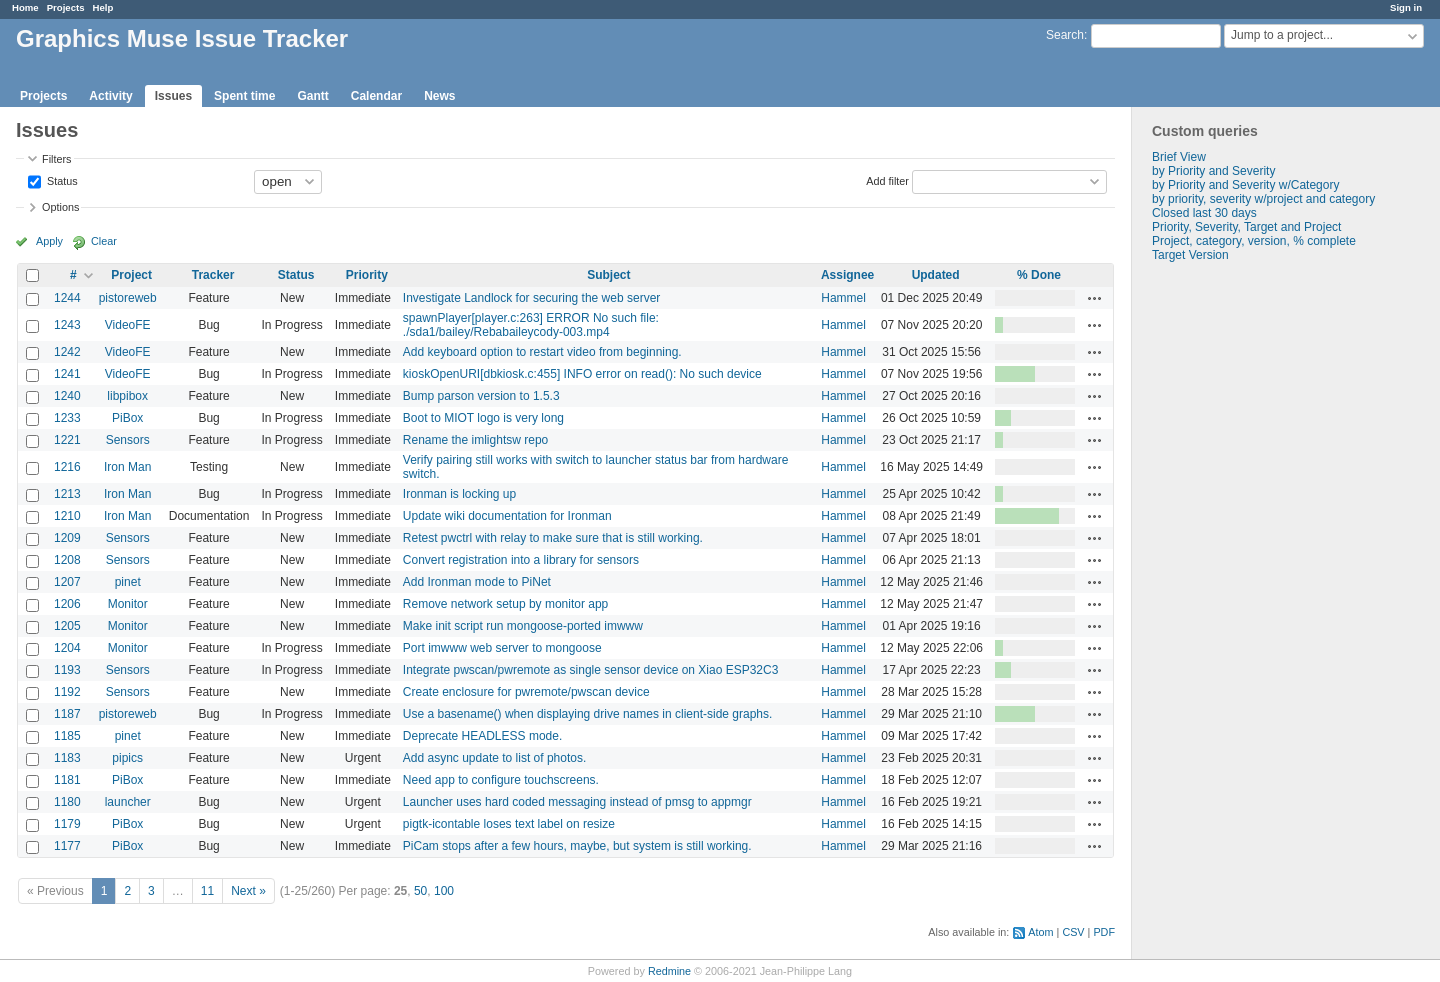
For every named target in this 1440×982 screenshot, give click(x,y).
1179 (67, 824)
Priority (367, 275)
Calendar (376, 96)
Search (1065, 35)
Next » (248, 891)
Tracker (213, 275)
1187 (67, 714)
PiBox (127, 418)
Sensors (128, 440)
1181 (67, 780)
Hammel (843, 298)
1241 (67, 374)
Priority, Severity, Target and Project (1246, 227)
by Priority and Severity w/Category (1245, 185)
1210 (67, 516)
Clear (104, 241)
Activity (110, 96)
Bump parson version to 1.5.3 (481, 396)
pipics (127, 758)
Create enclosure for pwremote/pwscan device (526, 692)
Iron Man (127, 467)
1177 (67, 846)
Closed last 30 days (1204, 213)
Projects (66, 7)
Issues (173, 96)
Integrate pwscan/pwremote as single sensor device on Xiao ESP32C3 (591, 670)
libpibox (127, 396)
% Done (1039, 275)
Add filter (887, 180)
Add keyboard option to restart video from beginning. (542, 352)
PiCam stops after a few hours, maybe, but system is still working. (577, 846)
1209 (67, 538)
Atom (1040, 932)
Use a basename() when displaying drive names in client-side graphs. (588, 714)
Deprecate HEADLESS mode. (482, 736)
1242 (67, 352)
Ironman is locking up (459, 494)
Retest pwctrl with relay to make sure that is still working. (553, 538)
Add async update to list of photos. (494, 758)
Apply (49, 241)
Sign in (1406, 7)
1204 (67, 648)
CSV (1073, 932)
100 (444, 891)
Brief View (1179, 157)
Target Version (1190, 255)
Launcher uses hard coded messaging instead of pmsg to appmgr (577, 802)
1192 (67, 692)
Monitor (128, 604)
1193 (67, 670)
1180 (67, 802)
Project (131, 275)
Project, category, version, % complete (1254, 241)
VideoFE (128, 325)
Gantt (312, 96)
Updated (936, 275)
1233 (67, 418)
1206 (67, 604)
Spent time (244, 96)
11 (207, 891)
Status (61, 180)
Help (103, 7)
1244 (67, 298)
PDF (1104, 932)
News (439, 96)
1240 (67, 396)
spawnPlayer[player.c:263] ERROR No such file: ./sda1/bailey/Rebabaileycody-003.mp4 (531, 325)
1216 (67, 467)
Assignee (847, 275)
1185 (67, 736)
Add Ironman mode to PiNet (477, 582)
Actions (1095, 298)
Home (25, 7)
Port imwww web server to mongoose (502, 648)
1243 (67, 325)
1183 (67, 758)
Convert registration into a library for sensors (521, 560)
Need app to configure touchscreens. (501, 780)
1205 (67, 626)
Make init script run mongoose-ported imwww (523, 626)
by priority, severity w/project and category (1263, 199)
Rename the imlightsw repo (475, 440)
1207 (67, 582)
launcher (128, 802)
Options (60, 207)
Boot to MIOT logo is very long (483, 418)
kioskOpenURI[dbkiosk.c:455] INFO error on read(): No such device (582, 374)
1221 (67, 440)
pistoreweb (128, 298)
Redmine (669, 971)
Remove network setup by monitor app (505, 604)
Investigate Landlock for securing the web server (531, 298)
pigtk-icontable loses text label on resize (509, 824)
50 (420, 891)
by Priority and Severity (1213, 171)
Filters (56, 159)
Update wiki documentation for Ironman (507, 516)
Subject (608, 275)
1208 (67, 560)
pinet (128, 582)
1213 (67, 494)
